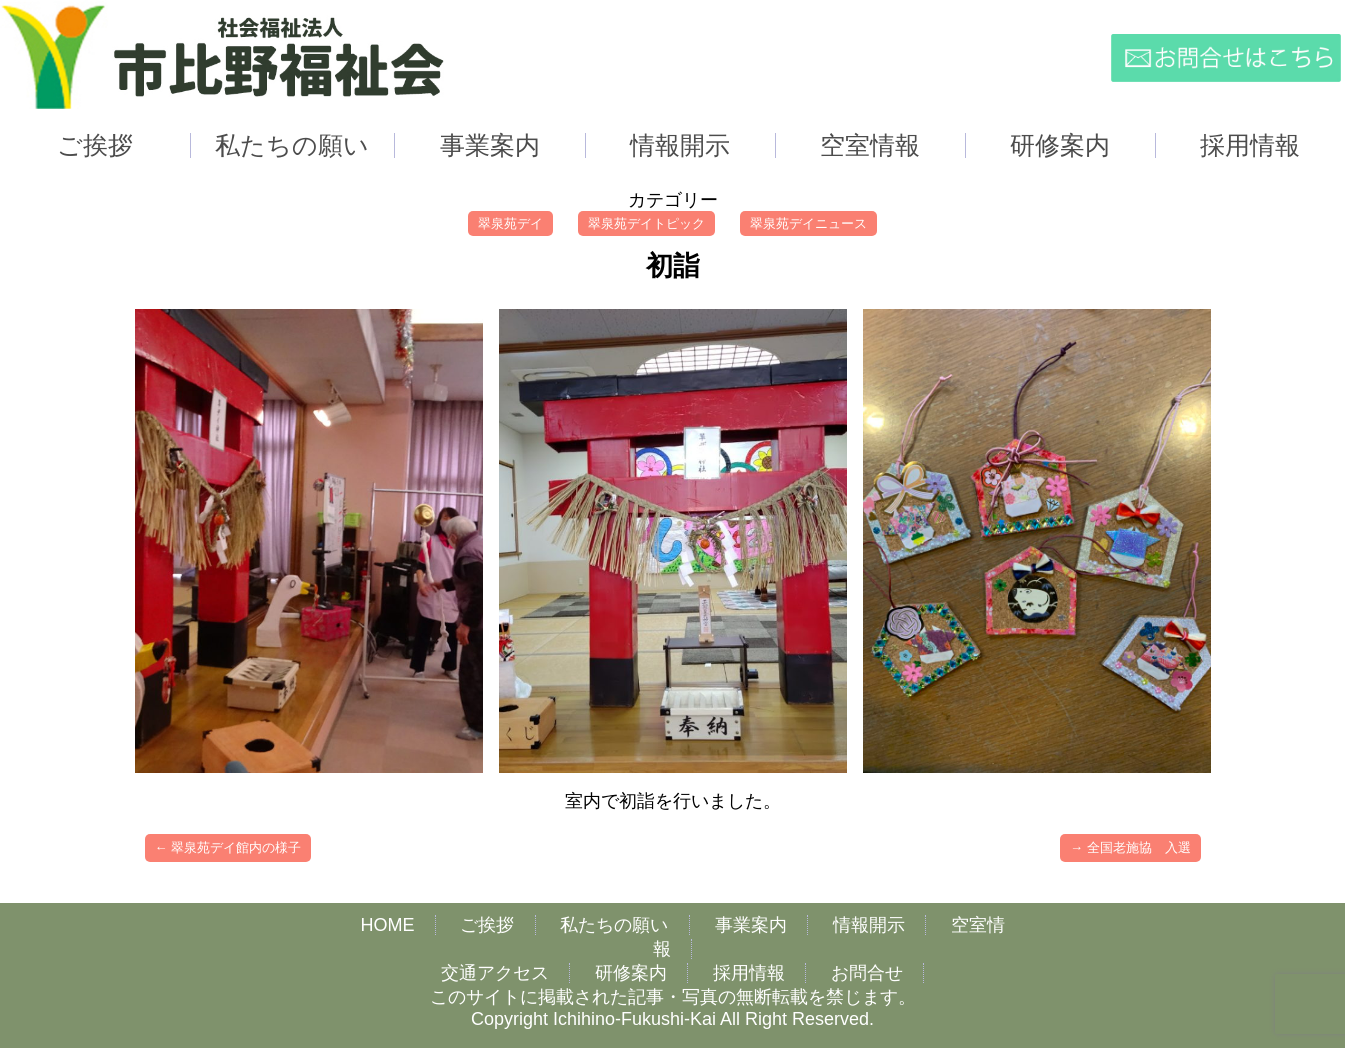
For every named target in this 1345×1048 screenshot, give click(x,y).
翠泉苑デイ (510, 223)
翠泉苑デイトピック (646, 223)
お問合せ (867, 973)
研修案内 (631, 973)
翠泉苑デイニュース (808, 223)
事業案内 (751, 925)
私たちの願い (614, 925)
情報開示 (869, 925)
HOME (387, 925)
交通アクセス (495, 973)
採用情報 (749, 973)
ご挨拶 (487, 925)
